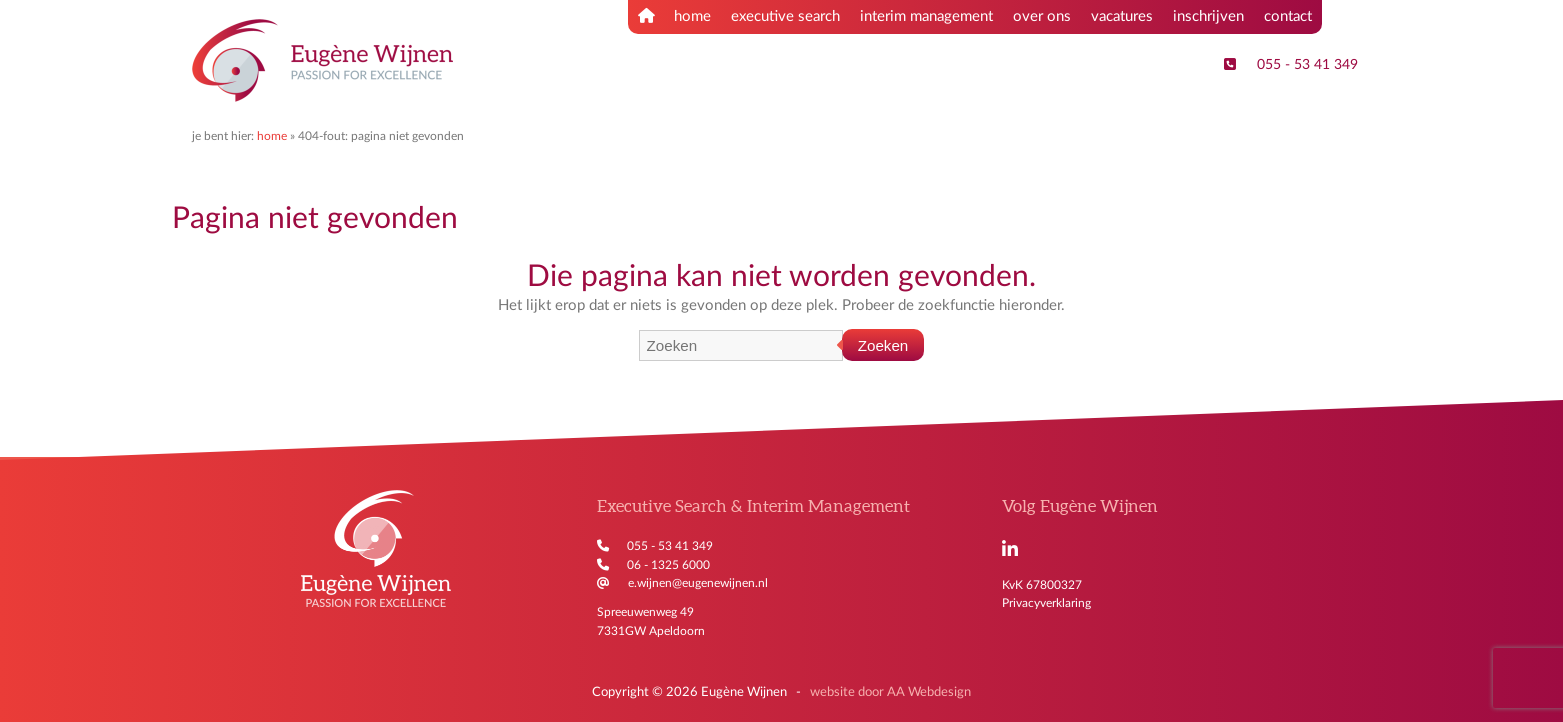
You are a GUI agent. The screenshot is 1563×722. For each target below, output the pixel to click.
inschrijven (1208, 16)
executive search (785, 16)
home (674, 16)
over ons (1042, 16)
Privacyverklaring (1046, 603)
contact (1288, 16)
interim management (926, 16)
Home (272, 136)
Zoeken (883, 345)
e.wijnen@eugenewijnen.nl (698, 583)
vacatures (1122, 16)
